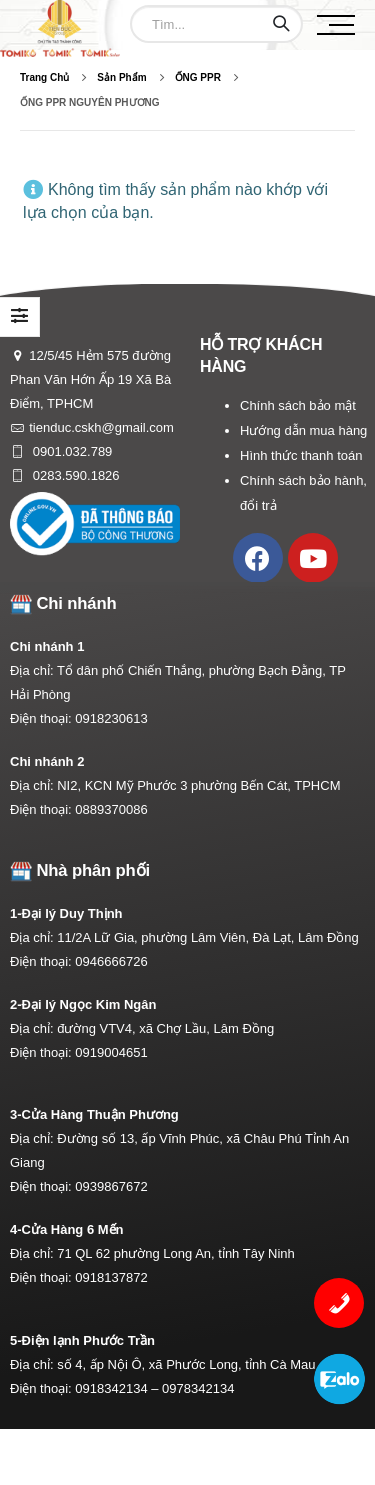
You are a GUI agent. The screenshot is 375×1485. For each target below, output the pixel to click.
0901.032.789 (70, 451)
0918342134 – (118, 1388)
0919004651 (111, 1052)
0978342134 (198, 1388)
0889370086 (111, 809)
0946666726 (111, 961)
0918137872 (111, 1277)
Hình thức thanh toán (301, 455)
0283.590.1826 (74, 475)
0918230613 (111, 718)
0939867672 (111, 1186)
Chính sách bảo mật (298, 405)
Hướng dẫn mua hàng (303, 430)
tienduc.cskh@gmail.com (101, 427)
